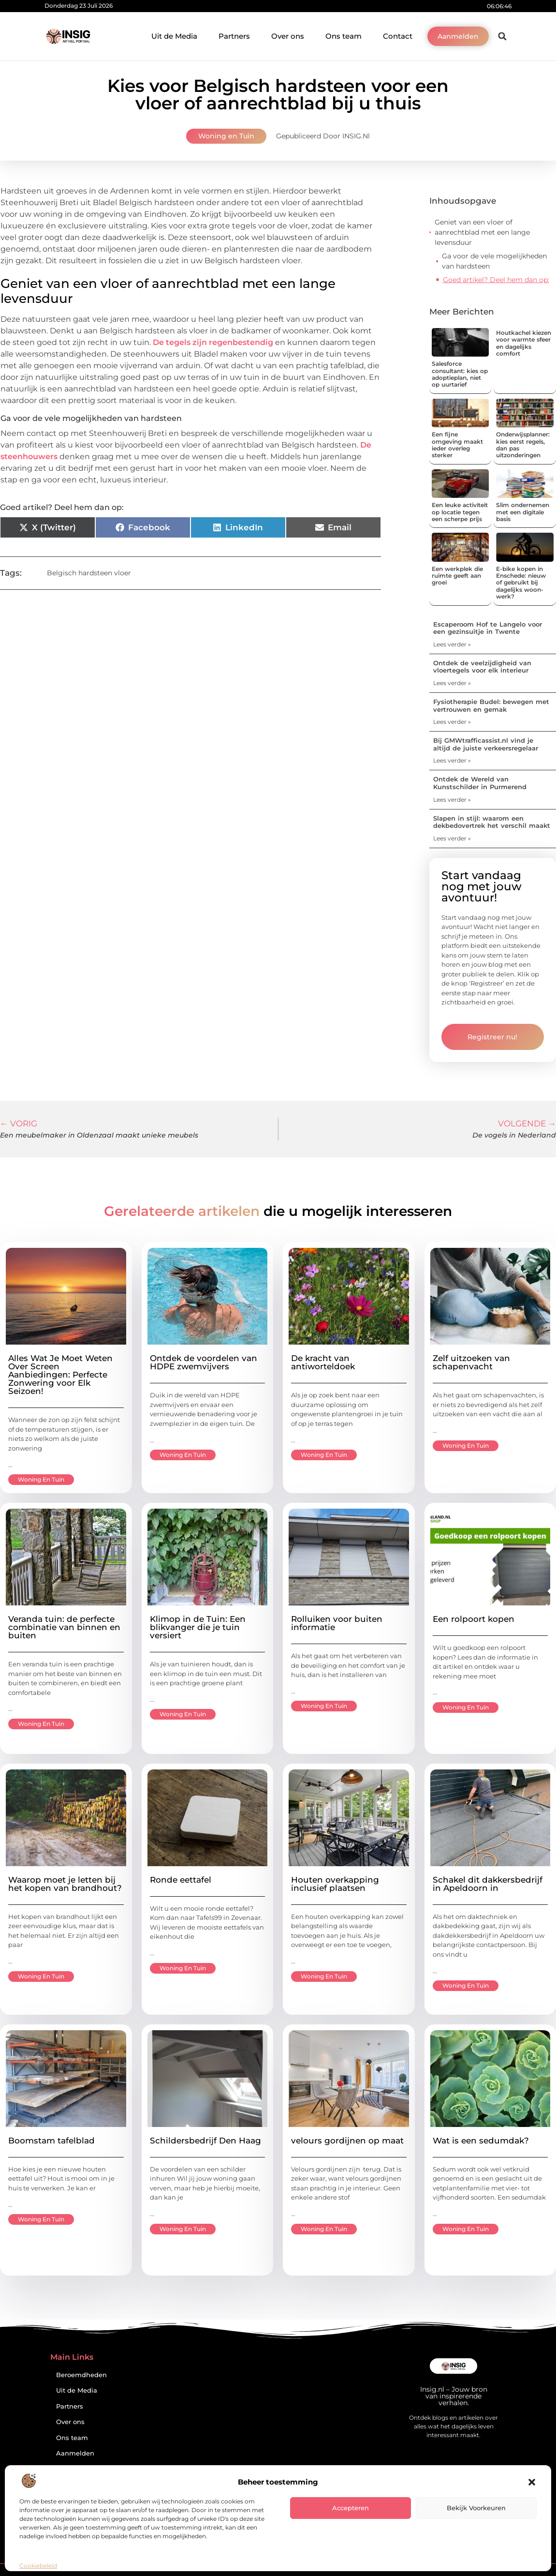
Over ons (287, 36)
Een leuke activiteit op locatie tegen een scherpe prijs (460, 512)
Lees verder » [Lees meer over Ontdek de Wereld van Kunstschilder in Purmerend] (452, 799)
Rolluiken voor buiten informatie (336, 1623)
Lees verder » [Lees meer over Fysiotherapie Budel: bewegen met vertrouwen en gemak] (452, 721)
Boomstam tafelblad (51, 2140)
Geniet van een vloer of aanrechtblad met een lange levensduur (482, 232)
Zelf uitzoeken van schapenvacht (471, 1362)
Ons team (343, 36)
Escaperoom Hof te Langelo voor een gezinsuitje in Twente (487, 628)
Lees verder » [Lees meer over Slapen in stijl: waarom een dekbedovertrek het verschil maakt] (452, 838)
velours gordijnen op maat (347, 2140)
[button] (532, 2482)
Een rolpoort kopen (473, 1619)
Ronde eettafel (180, 1880)
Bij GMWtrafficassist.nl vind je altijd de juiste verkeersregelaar (485, 744)
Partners (234, 36)
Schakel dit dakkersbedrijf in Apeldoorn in (487, 1884)
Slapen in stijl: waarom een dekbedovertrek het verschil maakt (491, 822)
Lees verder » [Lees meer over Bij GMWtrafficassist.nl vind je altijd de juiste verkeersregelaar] (452, 760)
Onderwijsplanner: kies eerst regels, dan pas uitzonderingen (523, 445)
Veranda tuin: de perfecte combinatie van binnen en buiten (64, 1627)
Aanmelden (75, 2453)
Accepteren (350, 2508)
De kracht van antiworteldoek (323, 1362)
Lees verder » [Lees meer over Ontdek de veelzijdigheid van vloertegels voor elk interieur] (452, 683)
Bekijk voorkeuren (476, 2508)
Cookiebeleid (38, 2565)
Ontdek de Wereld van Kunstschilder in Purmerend (480, 783)
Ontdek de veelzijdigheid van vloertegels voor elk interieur (482, 666)
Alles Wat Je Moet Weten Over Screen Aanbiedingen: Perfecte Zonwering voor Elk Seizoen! (60, 1374)
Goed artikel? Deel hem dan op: (496, 279)
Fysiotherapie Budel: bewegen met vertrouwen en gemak (491, 705)
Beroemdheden (81, 2375)
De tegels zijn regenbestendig (213, 342)
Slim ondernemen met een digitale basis (522, 512)
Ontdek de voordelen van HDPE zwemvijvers (203, 1362)
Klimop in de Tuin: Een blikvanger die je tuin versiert (198, 1627)
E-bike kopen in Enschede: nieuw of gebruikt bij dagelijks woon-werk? (521, 582)
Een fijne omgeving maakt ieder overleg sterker (457, 445)
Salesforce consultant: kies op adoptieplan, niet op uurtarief (460, 374)
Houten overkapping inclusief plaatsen (335, 1884)
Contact (397, 36)
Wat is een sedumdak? (481, 2140)
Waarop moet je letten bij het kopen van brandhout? (65, 1884)
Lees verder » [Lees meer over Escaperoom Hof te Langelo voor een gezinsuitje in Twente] (452, 644)
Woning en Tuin (226, 136)
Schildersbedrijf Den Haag (205, 2140)
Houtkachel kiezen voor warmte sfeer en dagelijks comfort (523, 343)
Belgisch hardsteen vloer (89, 573)
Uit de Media (174, 36)
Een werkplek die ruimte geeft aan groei (457, 575)
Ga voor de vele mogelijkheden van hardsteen (494, 261)
